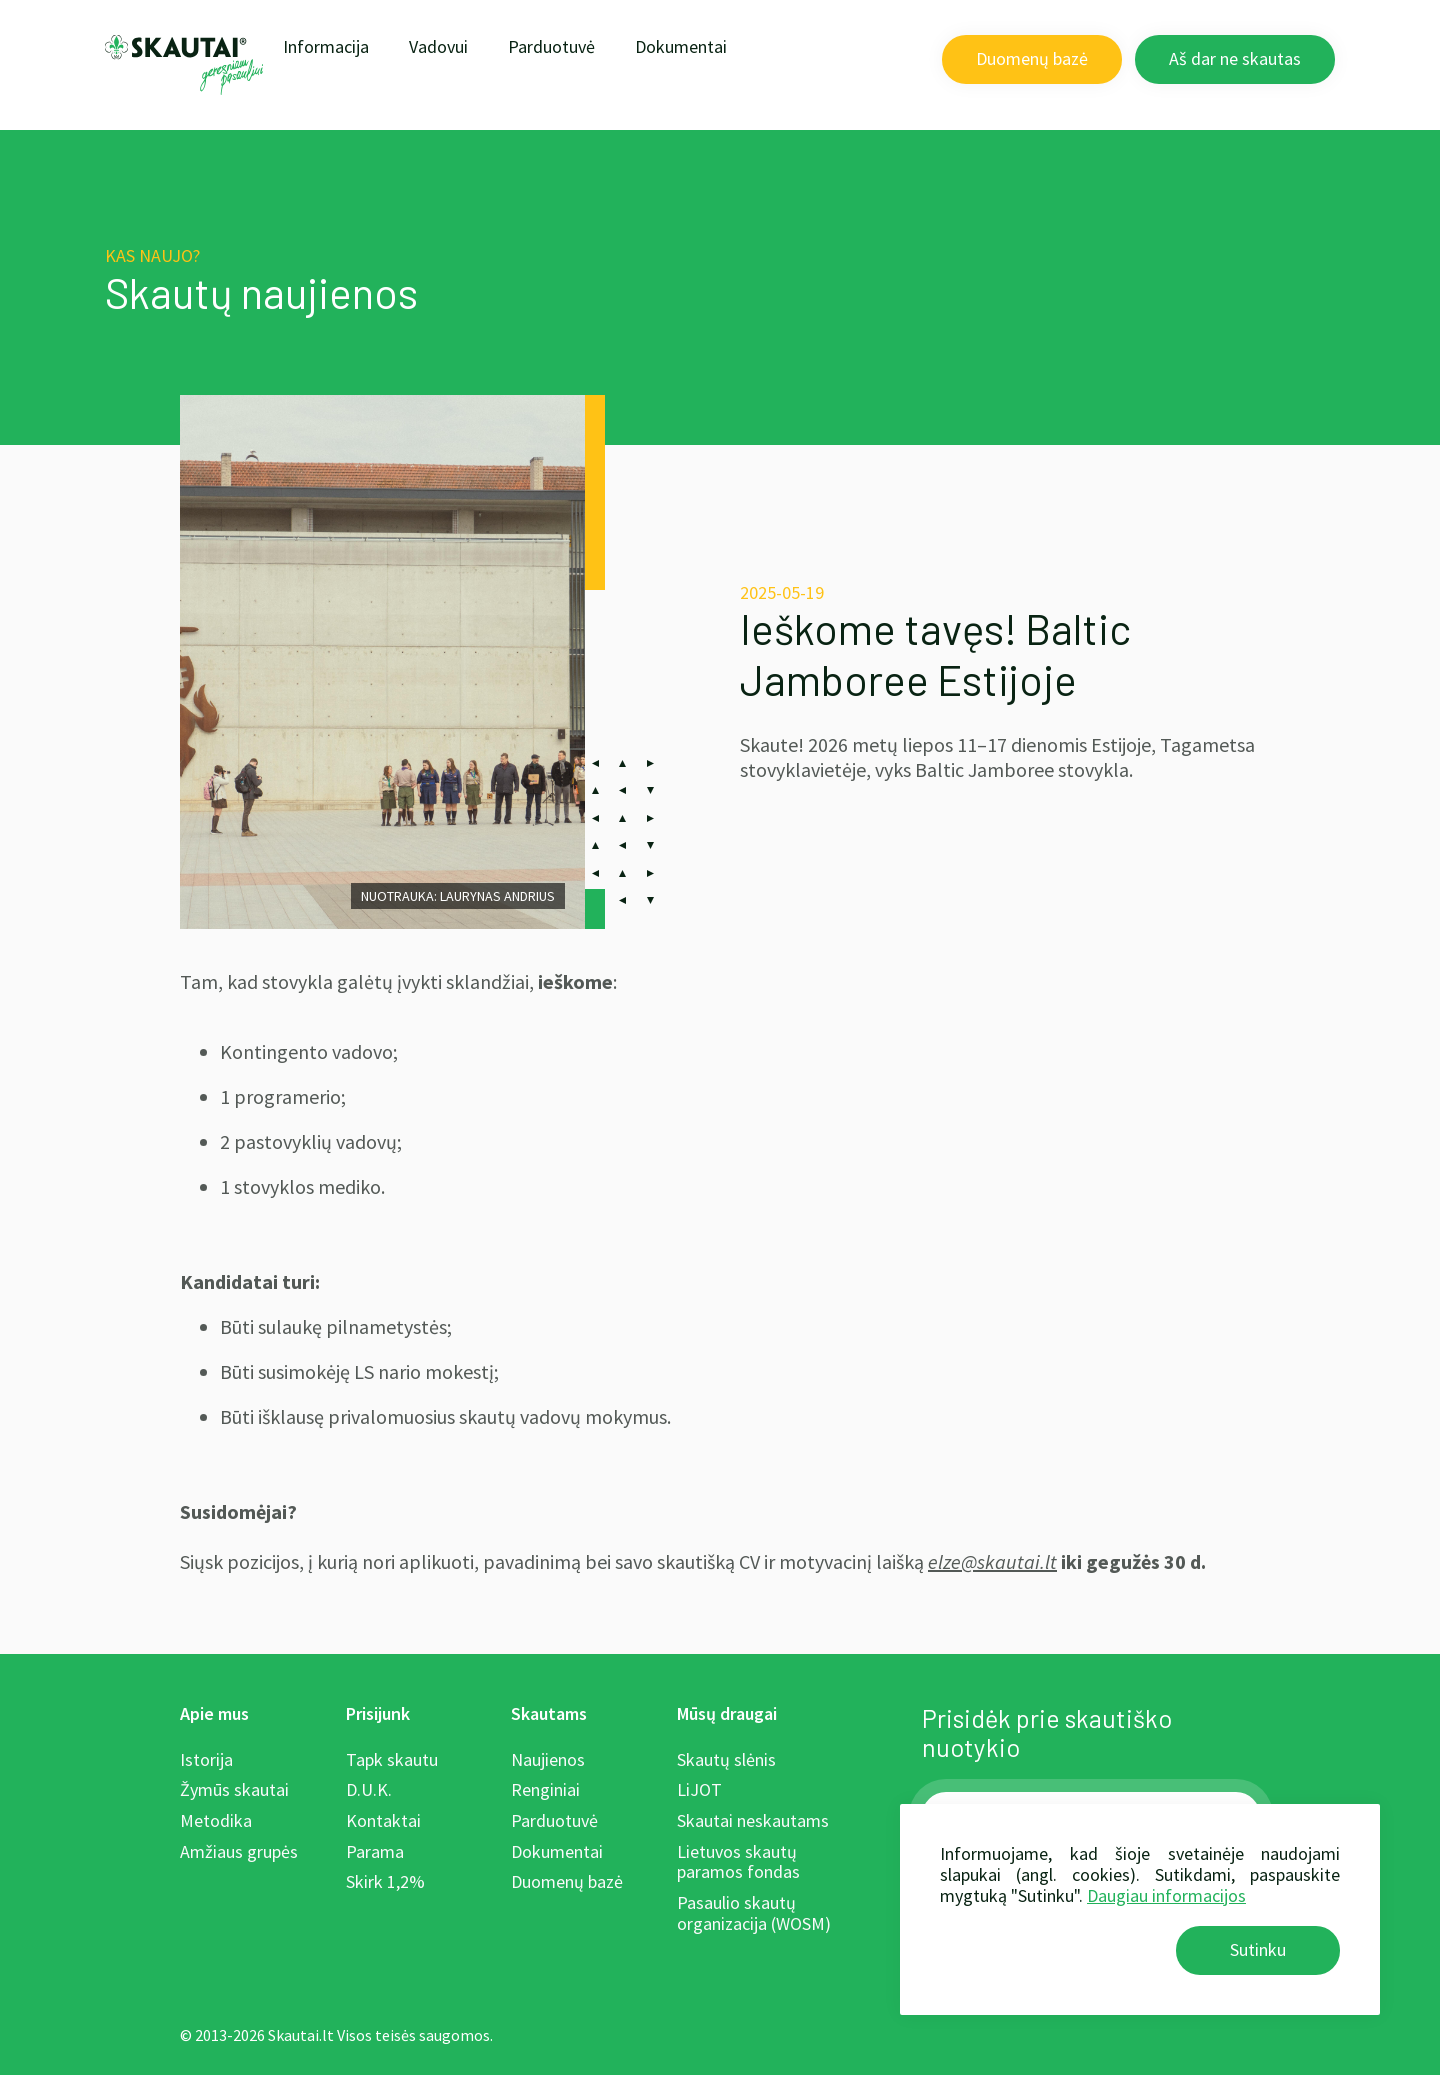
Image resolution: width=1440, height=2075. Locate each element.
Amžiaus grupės (239, 1851)
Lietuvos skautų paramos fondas (738, 1862)
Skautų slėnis (726, 1759)
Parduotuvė (551, 46)
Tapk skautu (392, 1759)
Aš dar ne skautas (1235, 58)
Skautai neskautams (753, 1820)
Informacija (326, 46)
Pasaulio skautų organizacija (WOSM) (754, 1913)
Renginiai (545, 1789)
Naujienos (548, 1759)
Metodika (216, 1820)
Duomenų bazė (1032, 58)
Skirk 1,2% (385, 1881)
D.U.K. (369, 1789)
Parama (375, 1851)
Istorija (206, 1759)
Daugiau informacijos (1166, 1895)
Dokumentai (681, 46)
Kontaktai (383, 1820)
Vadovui (438, 46)
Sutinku (1258, 1949)
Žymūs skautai (234, 1789)
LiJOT (699, 1789)
